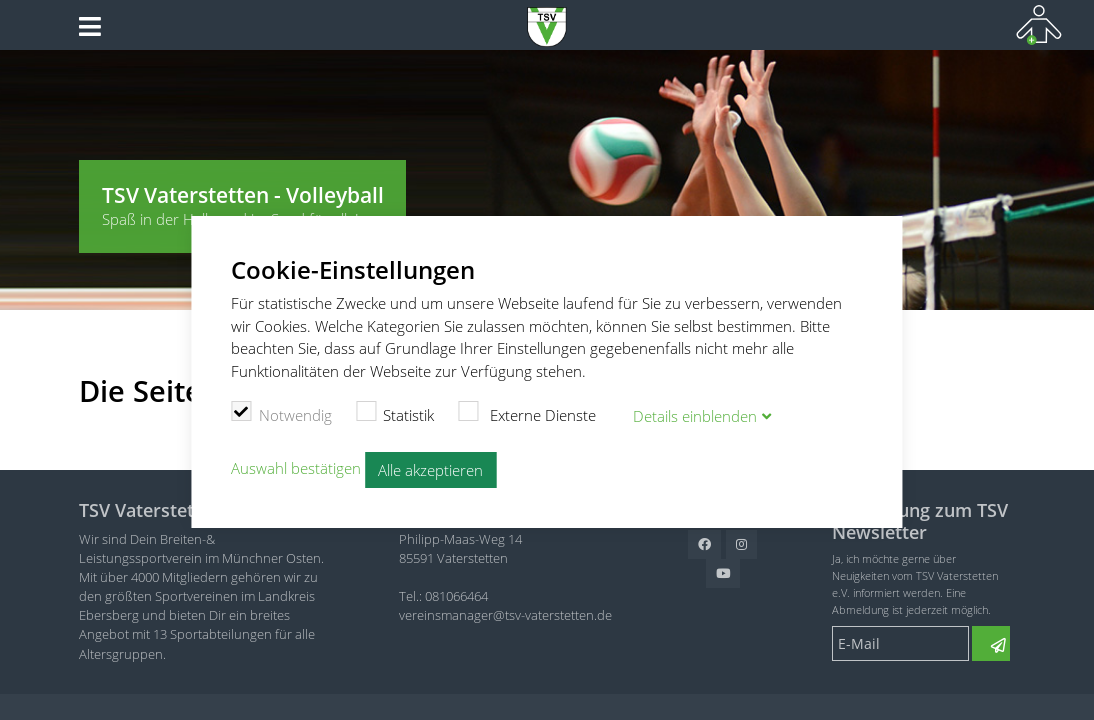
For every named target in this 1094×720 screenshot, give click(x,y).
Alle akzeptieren (430, 470)
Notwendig (281, 413)
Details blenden (695, 416)
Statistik (395, 413)
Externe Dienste (527, 413)
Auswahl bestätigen (296, 468)
